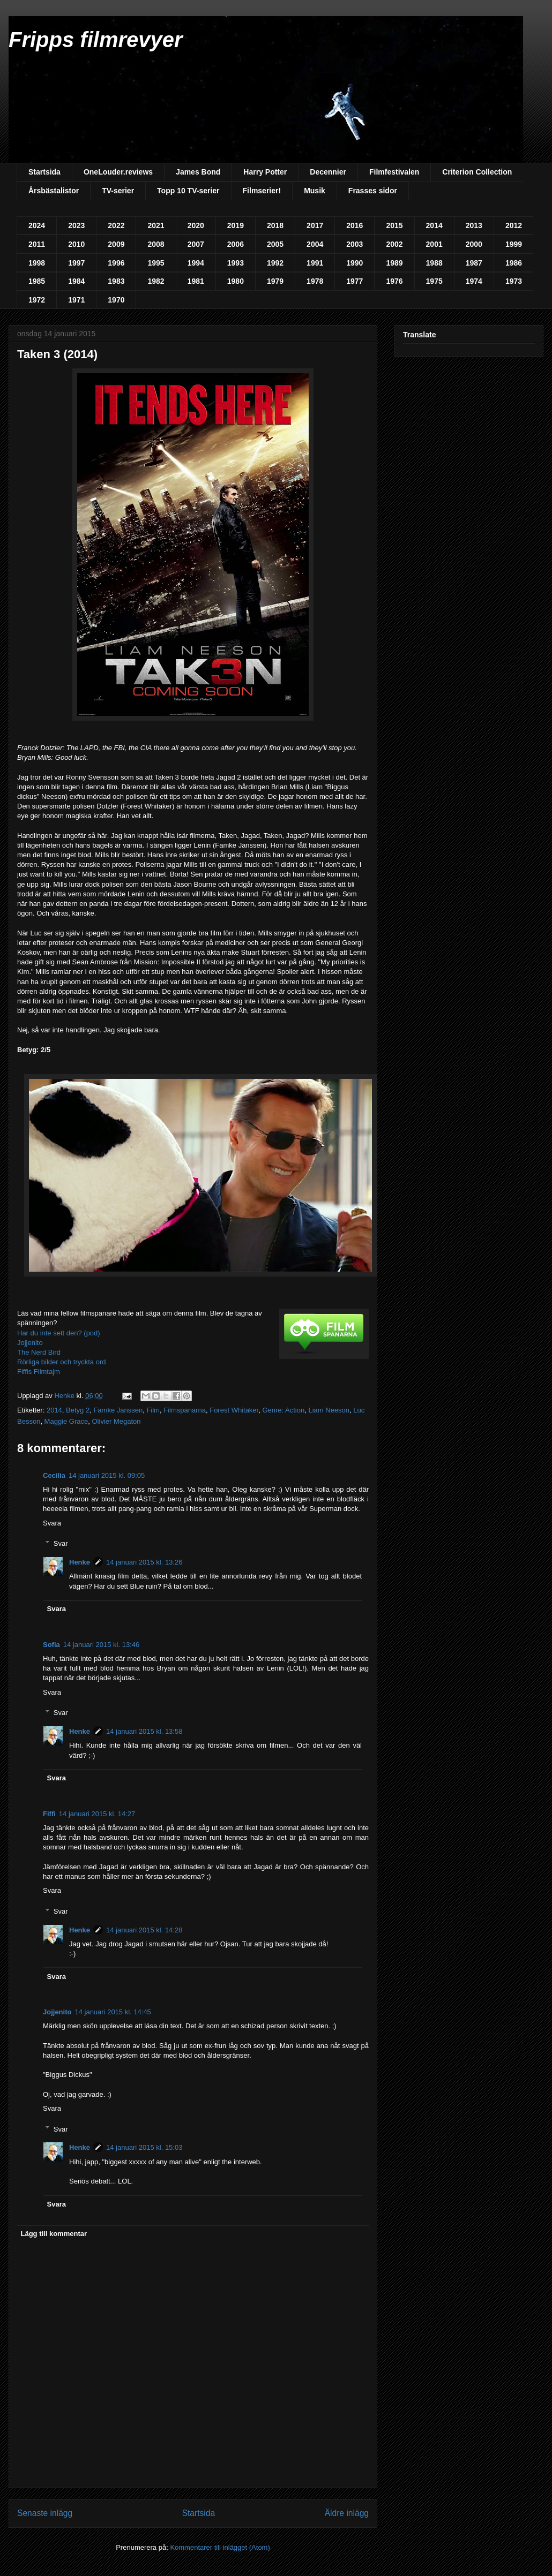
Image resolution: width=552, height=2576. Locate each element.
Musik (314, 190)
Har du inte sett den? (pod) (58, 1333)
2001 (434, 244)
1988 (434, 263)
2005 (275, 244)
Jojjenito (30, 1343)
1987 (474, 263)
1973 (513, 281)
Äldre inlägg (347, 2513)
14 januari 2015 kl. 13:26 (144, 1562)
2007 (196, 244)
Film (153, 1410)
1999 (513, 244)
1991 (315, 263)
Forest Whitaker (234, 1410)
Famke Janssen (118, 1410)
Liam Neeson (328, 1410)
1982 (155, 281)
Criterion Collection (477, 172)
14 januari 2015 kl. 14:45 (112, 2012)
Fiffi (49, 1814)
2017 (315, 225)
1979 (275, 281)
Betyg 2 (77, 1410)
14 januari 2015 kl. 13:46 (101, 1645)
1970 (116, 300)
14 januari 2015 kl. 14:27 (97, 1814)
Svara (52, 1523)
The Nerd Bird (39, 1352)
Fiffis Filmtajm (38, 1372)
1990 (354, 263)
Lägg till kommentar (54, 2234)
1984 (76, 281)
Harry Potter (265, 172)
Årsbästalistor (53, 190)
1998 (36, 263)
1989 (394, 263)
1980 (235, 281)
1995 (155, 263)
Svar (61, 1543)
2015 (394, 225)
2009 (116, 244)
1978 (315, 281)
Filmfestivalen (394, 172)
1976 (394, 281)
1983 (116, 281)
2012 (513, 225)
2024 (36, 225)
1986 (513, 263)
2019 (235, 225)
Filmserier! (262, 190)
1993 (235, 263)
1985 (36, 281)
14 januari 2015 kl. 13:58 (144, 1731)
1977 (354, 281)
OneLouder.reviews (118, 172)
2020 (196, 225)
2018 (275, 225)
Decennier (328, 172)
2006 (235, 244)
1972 (36, 300)
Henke (79, 1562)
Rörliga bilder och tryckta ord (61, 1362)
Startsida (44, 172)
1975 (434, 281)
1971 (76, 300)
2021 (155, 225)
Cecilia (54, 1475)
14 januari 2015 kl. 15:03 (144, 2147)
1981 (196, 281)
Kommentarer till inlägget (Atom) (220, 2547)
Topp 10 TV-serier (188, 190)
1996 (116, 263)
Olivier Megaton (116, 1421)
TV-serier (118, 190)
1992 (275, 263)
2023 (76, 225)
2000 (474, 244)
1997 (76, 263)
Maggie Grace (66, 1421)
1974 (474, 281)
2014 (434, 225)
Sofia (51, 1645)
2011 (36, 244)
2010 (76, 244)
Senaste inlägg (44, 2513)
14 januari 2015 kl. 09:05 (107, 1475)
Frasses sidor (372, 190)
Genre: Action (283, 1410)
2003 (354, 244)
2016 (354, 225)
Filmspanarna (184, 1410)
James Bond (198, 172)
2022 (116, 225)
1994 (196, 263)
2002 (394, 244)
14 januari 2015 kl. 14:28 (144, 1930)
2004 (315, 244)
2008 (155, 244)
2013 (474, 225)
